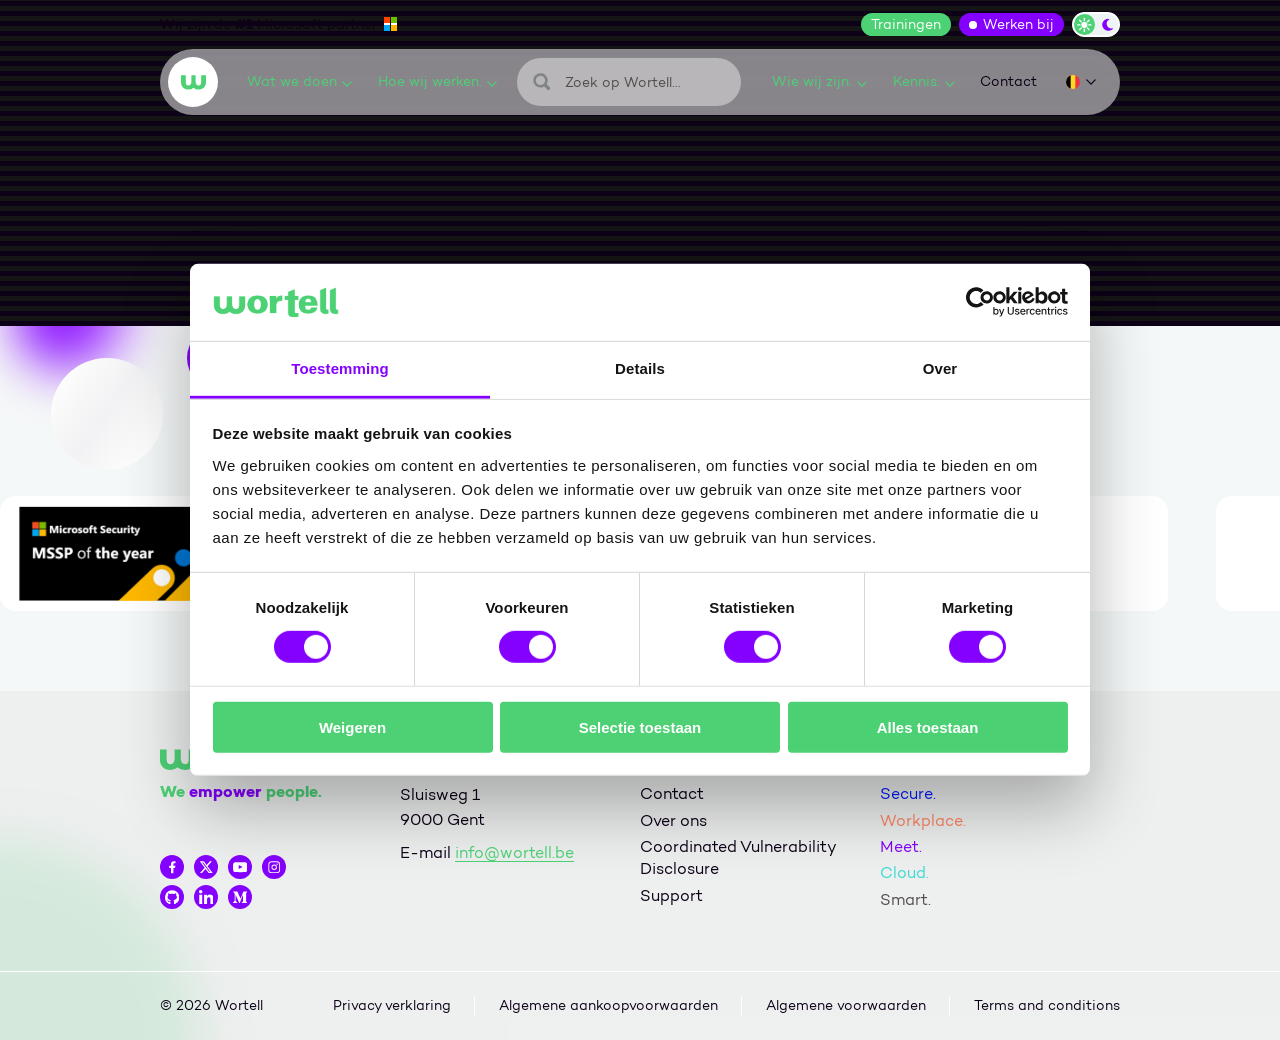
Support (671, 895)
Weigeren (352, 726)
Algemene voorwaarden (846, 1005)
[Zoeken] (629, 82)
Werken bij (1018, 24)
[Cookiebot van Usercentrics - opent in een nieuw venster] (980, 302)
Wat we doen (299, 81)
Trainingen (906, 24)
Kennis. (924, 81)
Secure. (908, 793)
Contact (1008, 81)
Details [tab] (640, 368)
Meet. (901, 846)
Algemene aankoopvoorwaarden (608, 1005)
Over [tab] (940, 368)
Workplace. (923, 820)
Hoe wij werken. (437, 81)
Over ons (673, 820)
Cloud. (904, 872)
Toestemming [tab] (340, 368)
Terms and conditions (1047, 1005)
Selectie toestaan (640, 726)
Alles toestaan (928, 726)
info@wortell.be (514, 852)
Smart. (905, 899)
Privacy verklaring (392, 1005)
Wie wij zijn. (819, 81)
